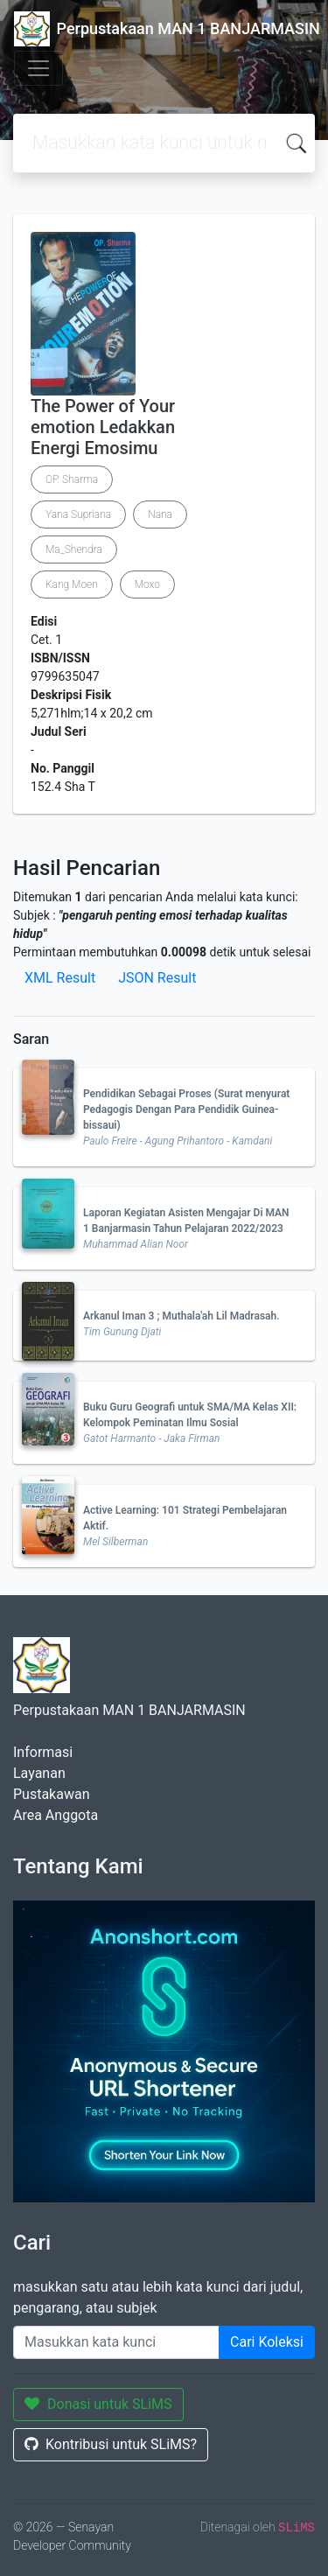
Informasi (43, 1752)
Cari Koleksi (267, 2342)
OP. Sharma (71, 479)
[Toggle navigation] (38, 68)
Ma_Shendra (73, 549)
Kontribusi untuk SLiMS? (110, 2444)
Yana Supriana (78, 514)
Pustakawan (51, 1794)
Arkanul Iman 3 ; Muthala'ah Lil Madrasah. (181, 1316)
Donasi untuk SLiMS (98, 2404)
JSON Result (157, 978)
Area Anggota (55, 1815)
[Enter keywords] (116, 2342)
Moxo (147, 584)
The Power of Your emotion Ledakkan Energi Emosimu (103, 427)
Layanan (39, 1773)
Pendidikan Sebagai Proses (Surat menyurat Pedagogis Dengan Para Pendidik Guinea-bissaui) (186, 1109)
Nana (160, 514)
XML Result (59, 978)
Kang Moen (71, 584)
